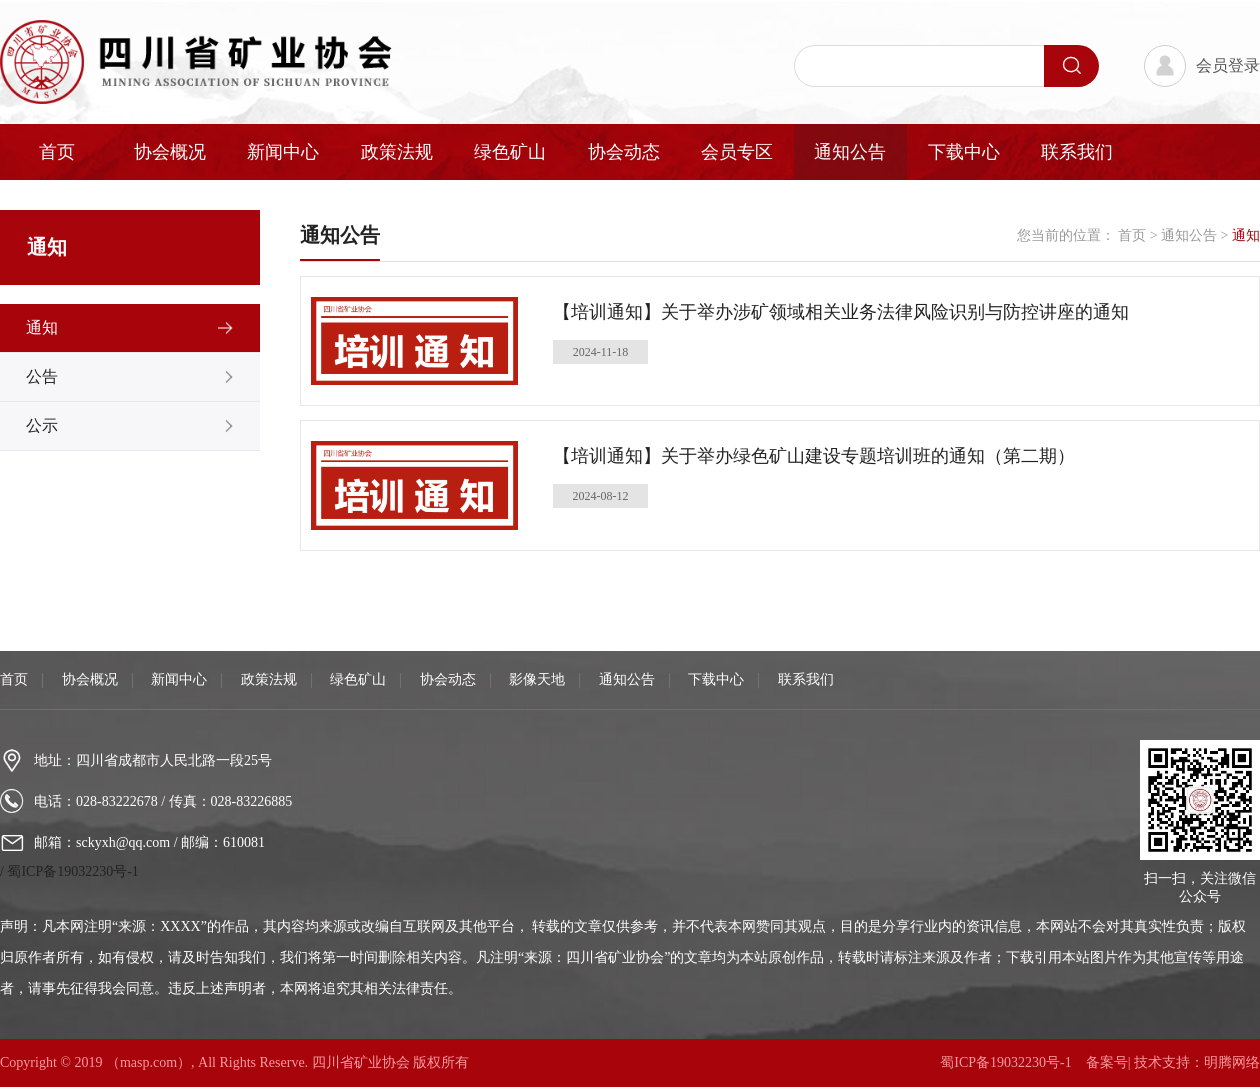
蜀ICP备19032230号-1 (72, 871)
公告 (42, 376)
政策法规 (397, 152)
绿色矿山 (510, 152)
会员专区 (737, 152)
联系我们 (1077, 152)
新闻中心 (283, 152)
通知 (42, 327)
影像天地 (537, 679)
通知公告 (850, 152)
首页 (57, 152)
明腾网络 (1232, 1062)
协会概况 (170, 152)
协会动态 (624, 152)
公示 (42, 425)
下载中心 (964, 152)
